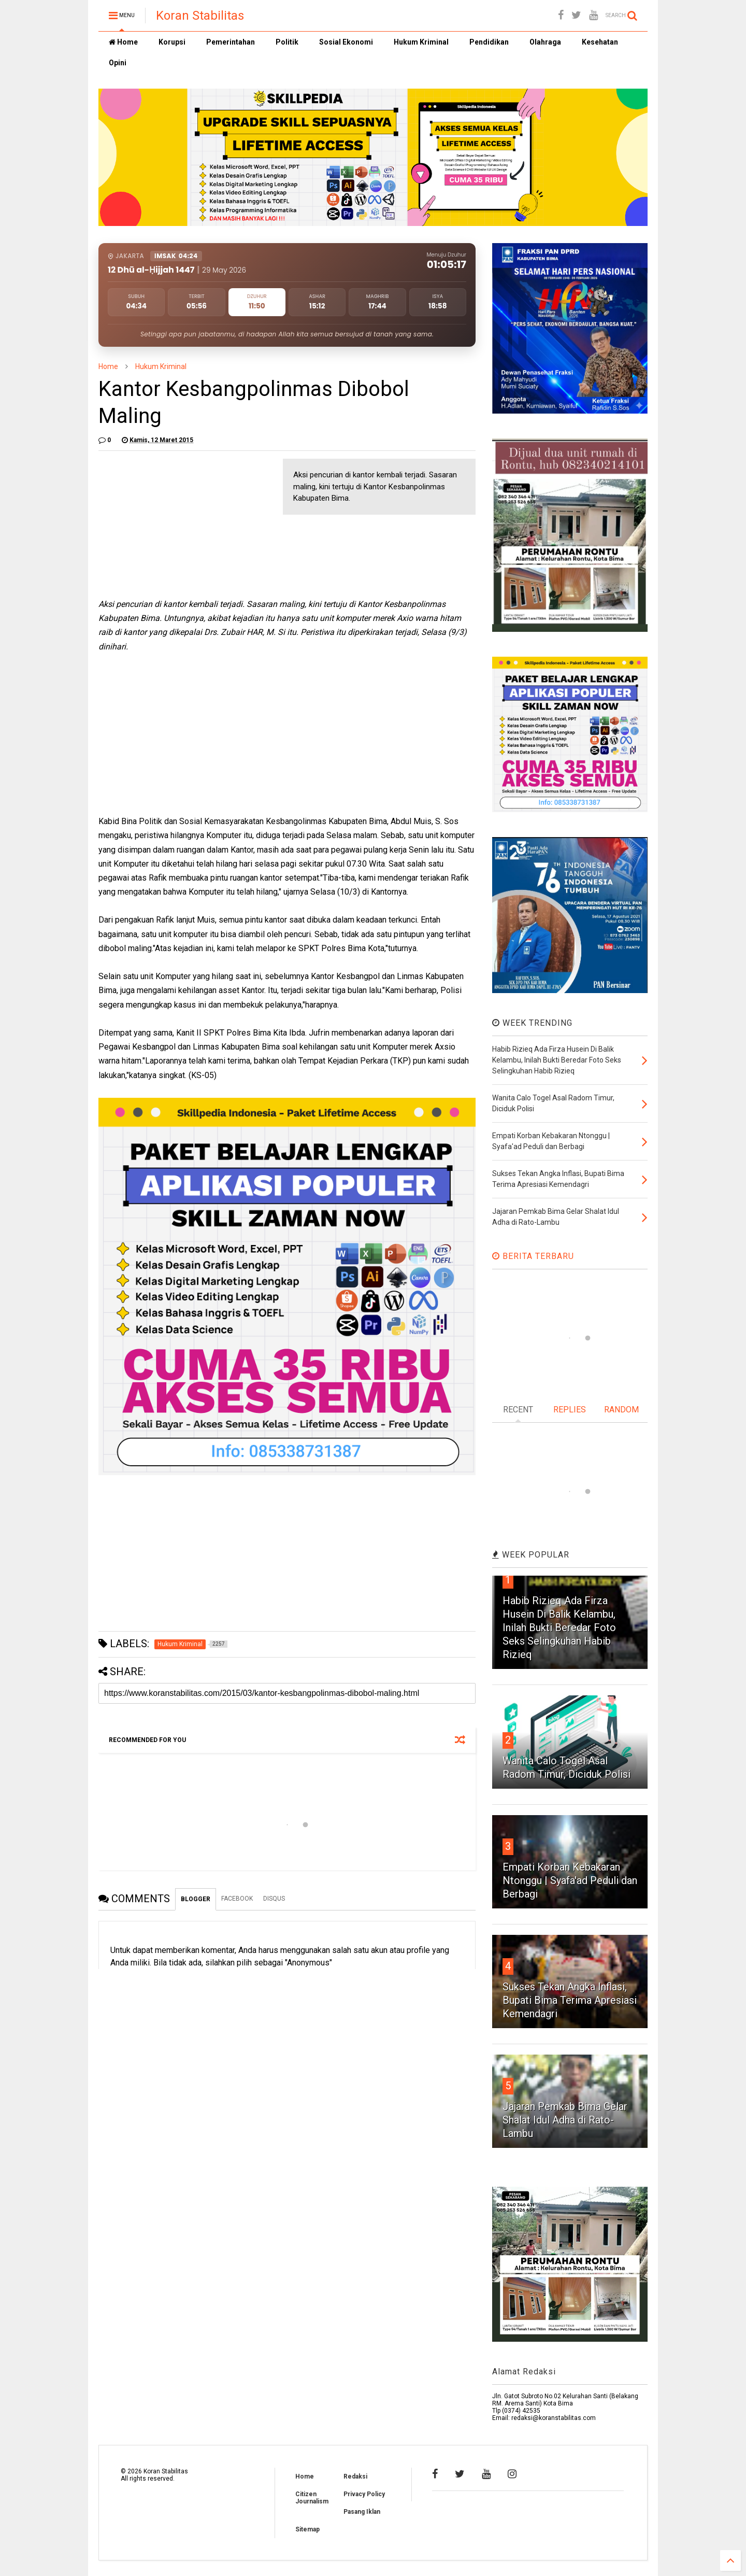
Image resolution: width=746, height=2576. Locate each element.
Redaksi (355, 2476)
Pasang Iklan (361, 2511)
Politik (287, 42)
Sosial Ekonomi (346, 42)
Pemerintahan (230, 42)
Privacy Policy (364, 2494)
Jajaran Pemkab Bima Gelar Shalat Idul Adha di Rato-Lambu (565, 2120)
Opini (117, 63)
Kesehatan (600, 42)
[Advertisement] (176, 523)
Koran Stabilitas (200, 15)
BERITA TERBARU (533, 1256)
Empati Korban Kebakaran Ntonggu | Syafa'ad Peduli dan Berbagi (570, 1880)
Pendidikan (489, 42)
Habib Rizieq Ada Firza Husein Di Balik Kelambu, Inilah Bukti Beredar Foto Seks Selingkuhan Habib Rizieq (559, 1627)
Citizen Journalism (311, 2497)
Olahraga (545, 42)
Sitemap (307, 2529)
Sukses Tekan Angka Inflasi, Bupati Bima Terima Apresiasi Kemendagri (570, 2000)
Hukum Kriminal (421, 42)
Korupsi (172, 42)
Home (123, 42)
